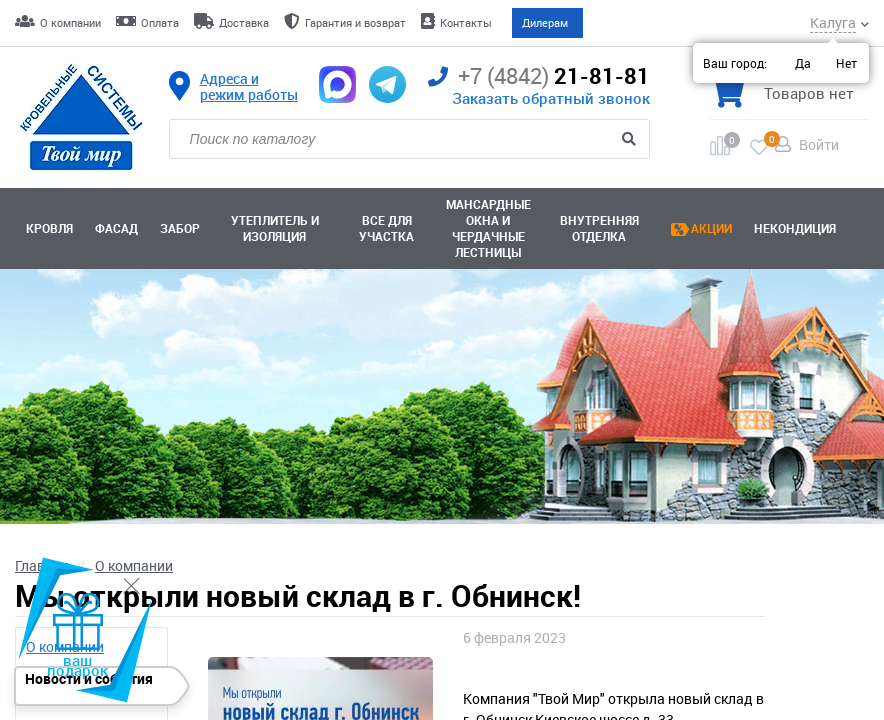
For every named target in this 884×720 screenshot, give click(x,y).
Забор (180, 229)
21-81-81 (539, 76)
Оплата (160, 22)
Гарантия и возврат (355, 22)
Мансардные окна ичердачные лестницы (488, 229)
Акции (711, 229)
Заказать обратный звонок (551, 98)
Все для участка (386, 229)
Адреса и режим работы (249, 87)
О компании (70, 22)
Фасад (116, 229)
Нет (846, 63)
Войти (819, 144)
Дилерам (545, 22)
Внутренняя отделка (599, 229)
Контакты (466, 22)
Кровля (49, 229)
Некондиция (795, 229)
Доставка (244, 22)
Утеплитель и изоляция (275, 229)
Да (803, 63)
